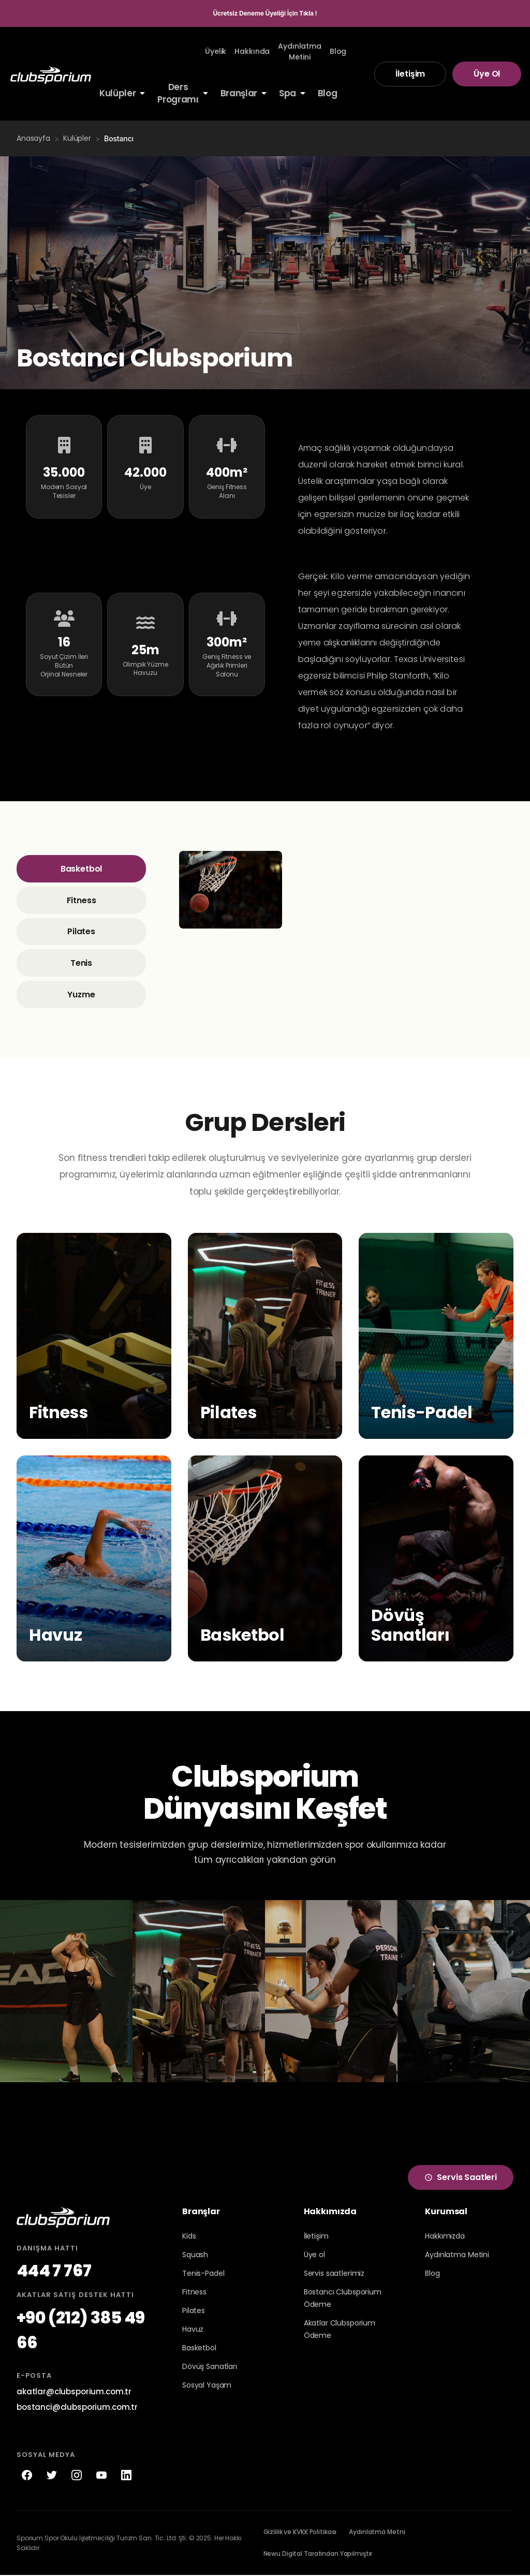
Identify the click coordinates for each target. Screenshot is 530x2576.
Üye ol (314, 2255)
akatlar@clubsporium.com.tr (74, 2392)
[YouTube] (101, 2476)
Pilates (81, 932)
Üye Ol (487, 74)
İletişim (410, 74)
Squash (195, 2255)
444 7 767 (54, 2271)
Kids (189, 2236)
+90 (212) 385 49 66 (81, 2331)
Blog (432, 2274)
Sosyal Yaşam (206, 2385)
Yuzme (81, 995)
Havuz (192, 2329)
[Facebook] (27, 2476)
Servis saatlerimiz (334, 2274)
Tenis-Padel (203, 2274)
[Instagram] (76, 2476)
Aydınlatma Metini (457, 2255)
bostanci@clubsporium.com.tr (77, 2408)
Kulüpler (77, 138)
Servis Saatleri (460, 2178)
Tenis (81, 963)
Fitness (81, 900)
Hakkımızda (445, 2236)
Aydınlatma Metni (377, 2532)
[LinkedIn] (126, 2476)
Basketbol (81, 869)
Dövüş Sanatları (209, 2367)
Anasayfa (33, 138)
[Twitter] (51, 2476)
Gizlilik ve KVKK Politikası (300, 2532)
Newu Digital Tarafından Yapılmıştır (318, 2554)
